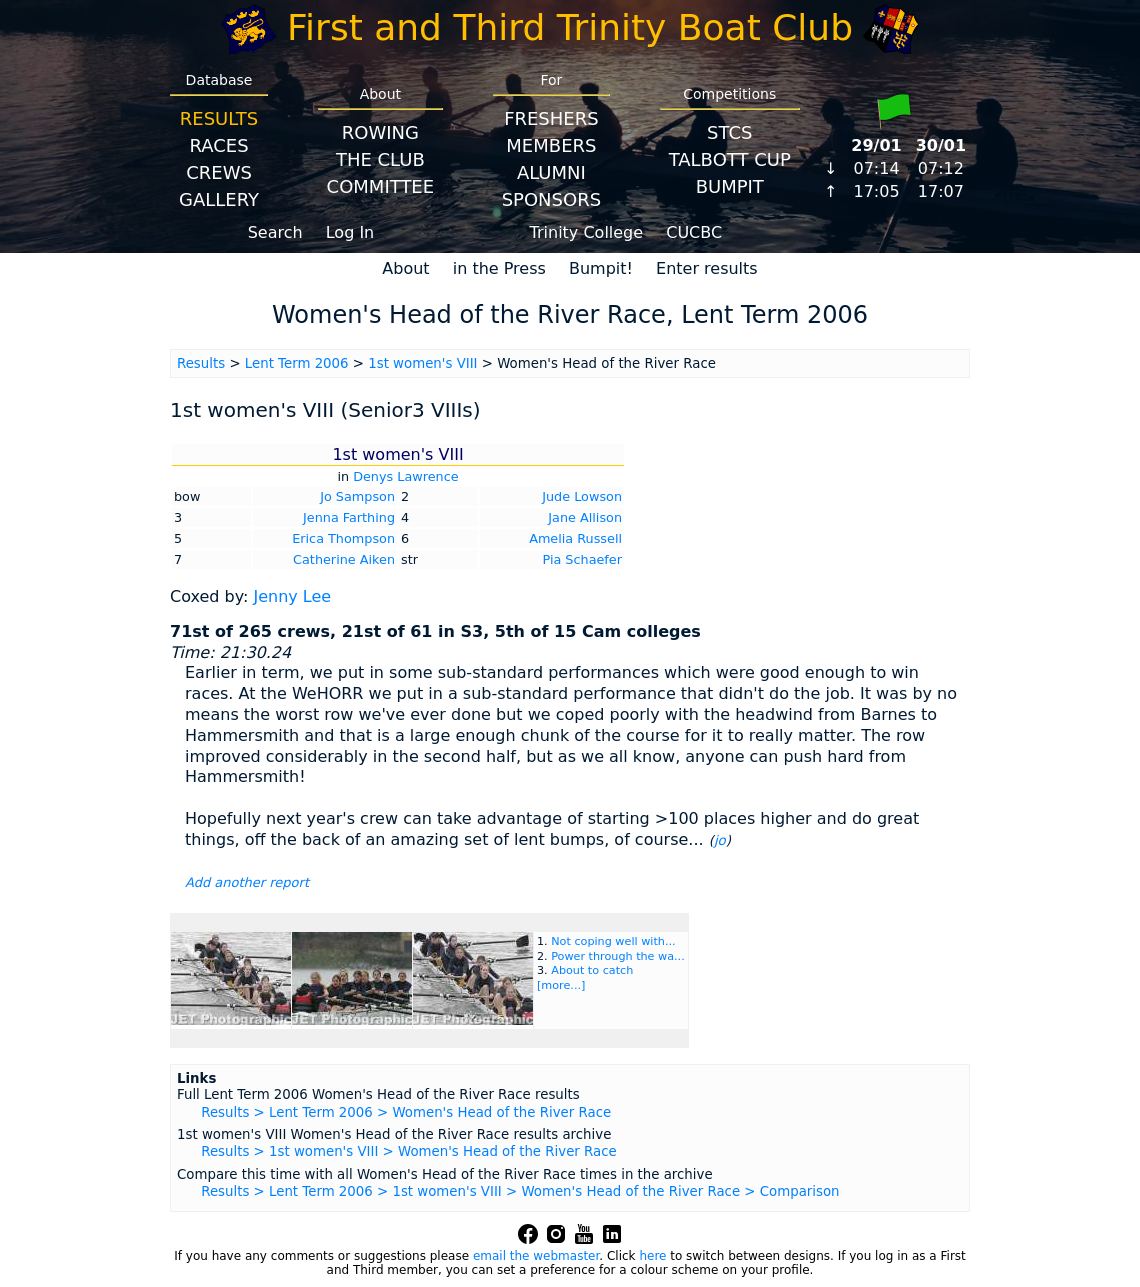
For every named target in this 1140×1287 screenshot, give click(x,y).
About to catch (592, 970)
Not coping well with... (613, 941)
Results (219, 118)
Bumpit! (601, 268)
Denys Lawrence (405, 476)
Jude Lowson (582, 496)
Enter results (707, 268)
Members (551, 145)
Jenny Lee (292, 596)
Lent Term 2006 (297, 363)
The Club (380, 159)
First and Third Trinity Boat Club (570, 27)
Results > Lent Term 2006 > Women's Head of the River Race (406, 1112)
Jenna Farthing (349, 517)
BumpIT (730, 186)
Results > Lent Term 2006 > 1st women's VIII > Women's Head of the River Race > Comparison (520, 1191)
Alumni (551, 172)
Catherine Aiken (344, 559)
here (652, 1256)
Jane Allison (585, 517)
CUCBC (694, 232)
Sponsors (551, 199)
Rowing (380, 132)
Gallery (219, 199)
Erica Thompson (343, 538)
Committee (381, 186)
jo (720, 840)
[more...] (561, 985)
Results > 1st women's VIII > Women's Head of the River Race (408, 1151)
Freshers (551, 118)
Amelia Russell (575, 538)
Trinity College (587, 232)
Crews (219, 172)
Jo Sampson (357, 496)
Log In (350, 232)
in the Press (499, 268)
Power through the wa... (618, 956)
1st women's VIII (422, 363)
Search (275, 232)
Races (218, 145)
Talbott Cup (730, 159)
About (405, 268)
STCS (729, 132)
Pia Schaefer (582, 559)
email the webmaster (536, 1256)
